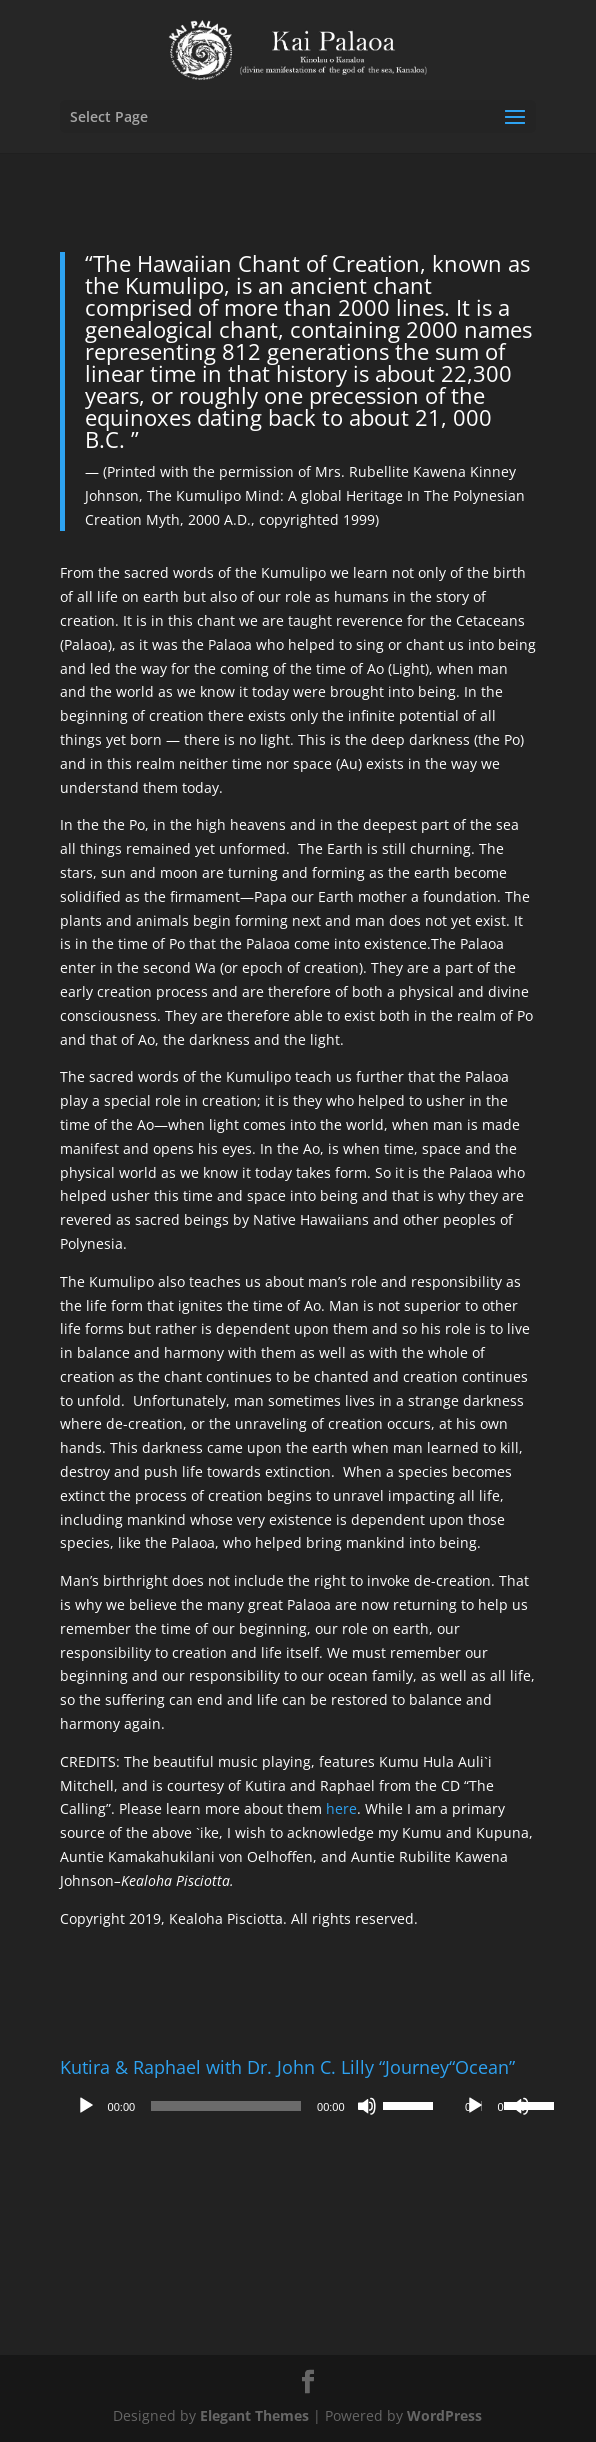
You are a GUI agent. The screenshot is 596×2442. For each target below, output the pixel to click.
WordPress (444, 2415)
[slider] (226, 2106)
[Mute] (367, 2106)
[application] (254, 2106)
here (341, 1808)
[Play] (86, 2106)
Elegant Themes (254, 2415)
